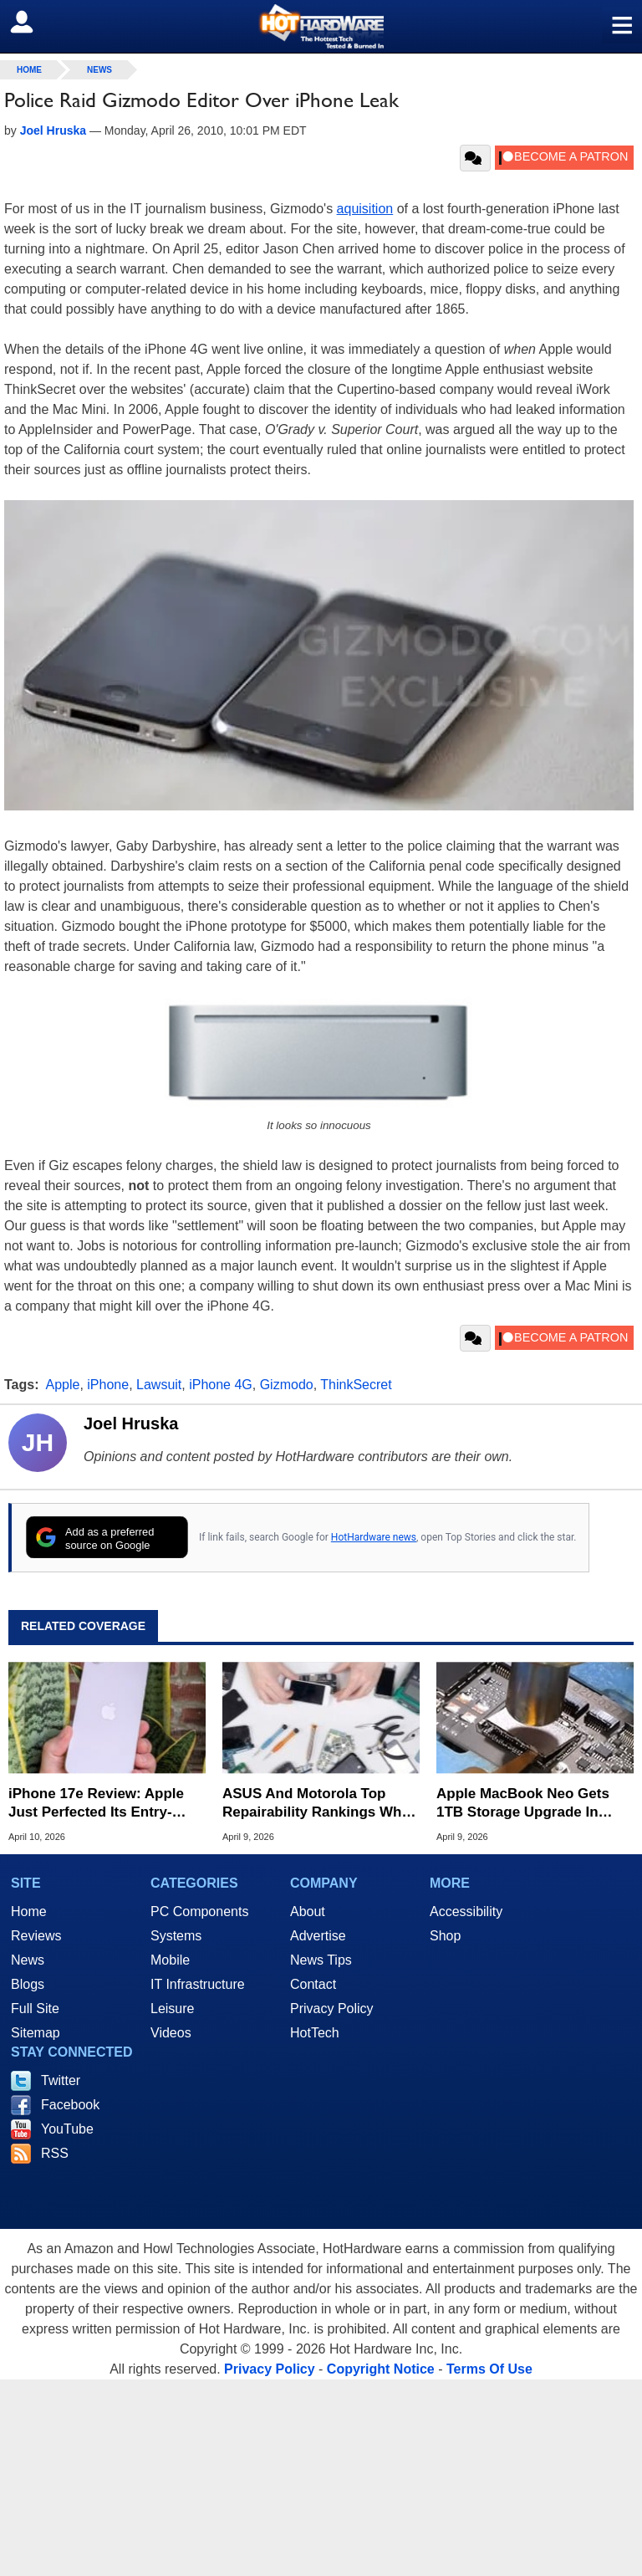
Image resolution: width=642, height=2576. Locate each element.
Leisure (172, 2008)
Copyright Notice (381, 2369)
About (307, 1911)
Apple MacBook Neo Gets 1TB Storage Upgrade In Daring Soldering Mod (522, 1804)
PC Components (199, 1911)
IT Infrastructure (197, 1984)
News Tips (321, 1960)
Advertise (318, 1936)
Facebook (70, 2105)
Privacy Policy (332, 2008)
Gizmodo (286, 1384)
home (29, 69)
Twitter (60, 2080)
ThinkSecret (355, 1384)
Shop (445, 1936)
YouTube (67, 2129)
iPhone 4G (220, 1384)
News (99, 69)
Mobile (170, 1960)
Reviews (36, 1936)
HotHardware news (373, 1537)
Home (29, 1911)
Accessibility (466, 1911)
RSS (55, 2153)
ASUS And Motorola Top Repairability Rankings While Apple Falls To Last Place (319, 1804)
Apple (63, 1384)
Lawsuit (158, 1384)
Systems (175, 1936)
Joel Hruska (131, 1423)
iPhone (108, 1384)
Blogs (27, 1984)
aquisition (365, 209)
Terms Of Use (489, 2369)
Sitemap (35, 2033)
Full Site (35, 2008)
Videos (170, 2033)
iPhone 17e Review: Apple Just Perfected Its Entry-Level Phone (96, 1804)
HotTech (314, 2033)
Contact (313, 1984)
